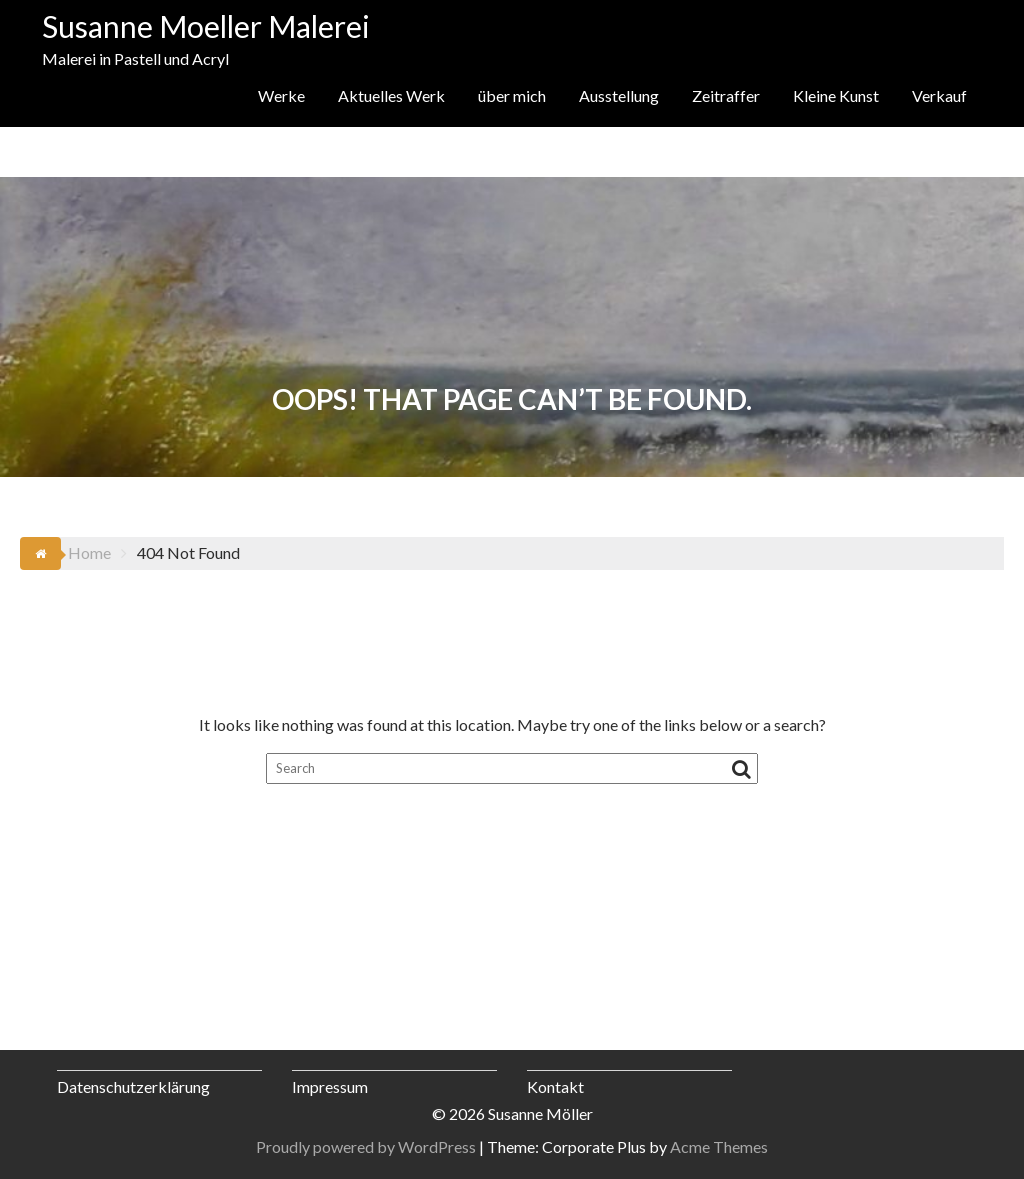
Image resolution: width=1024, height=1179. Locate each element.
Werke (281, 95)
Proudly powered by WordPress (366, 1146)
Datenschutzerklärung (133, 1086)
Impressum (330, 1086)
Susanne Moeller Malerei (206, 26)
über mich (512, 95)
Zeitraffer (726, 95)
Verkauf (939, 95)
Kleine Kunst (836, 95)
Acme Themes (719, 1146)
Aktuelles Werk (391, 95)
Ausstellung (619, 95)
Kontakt (555, 1086)
